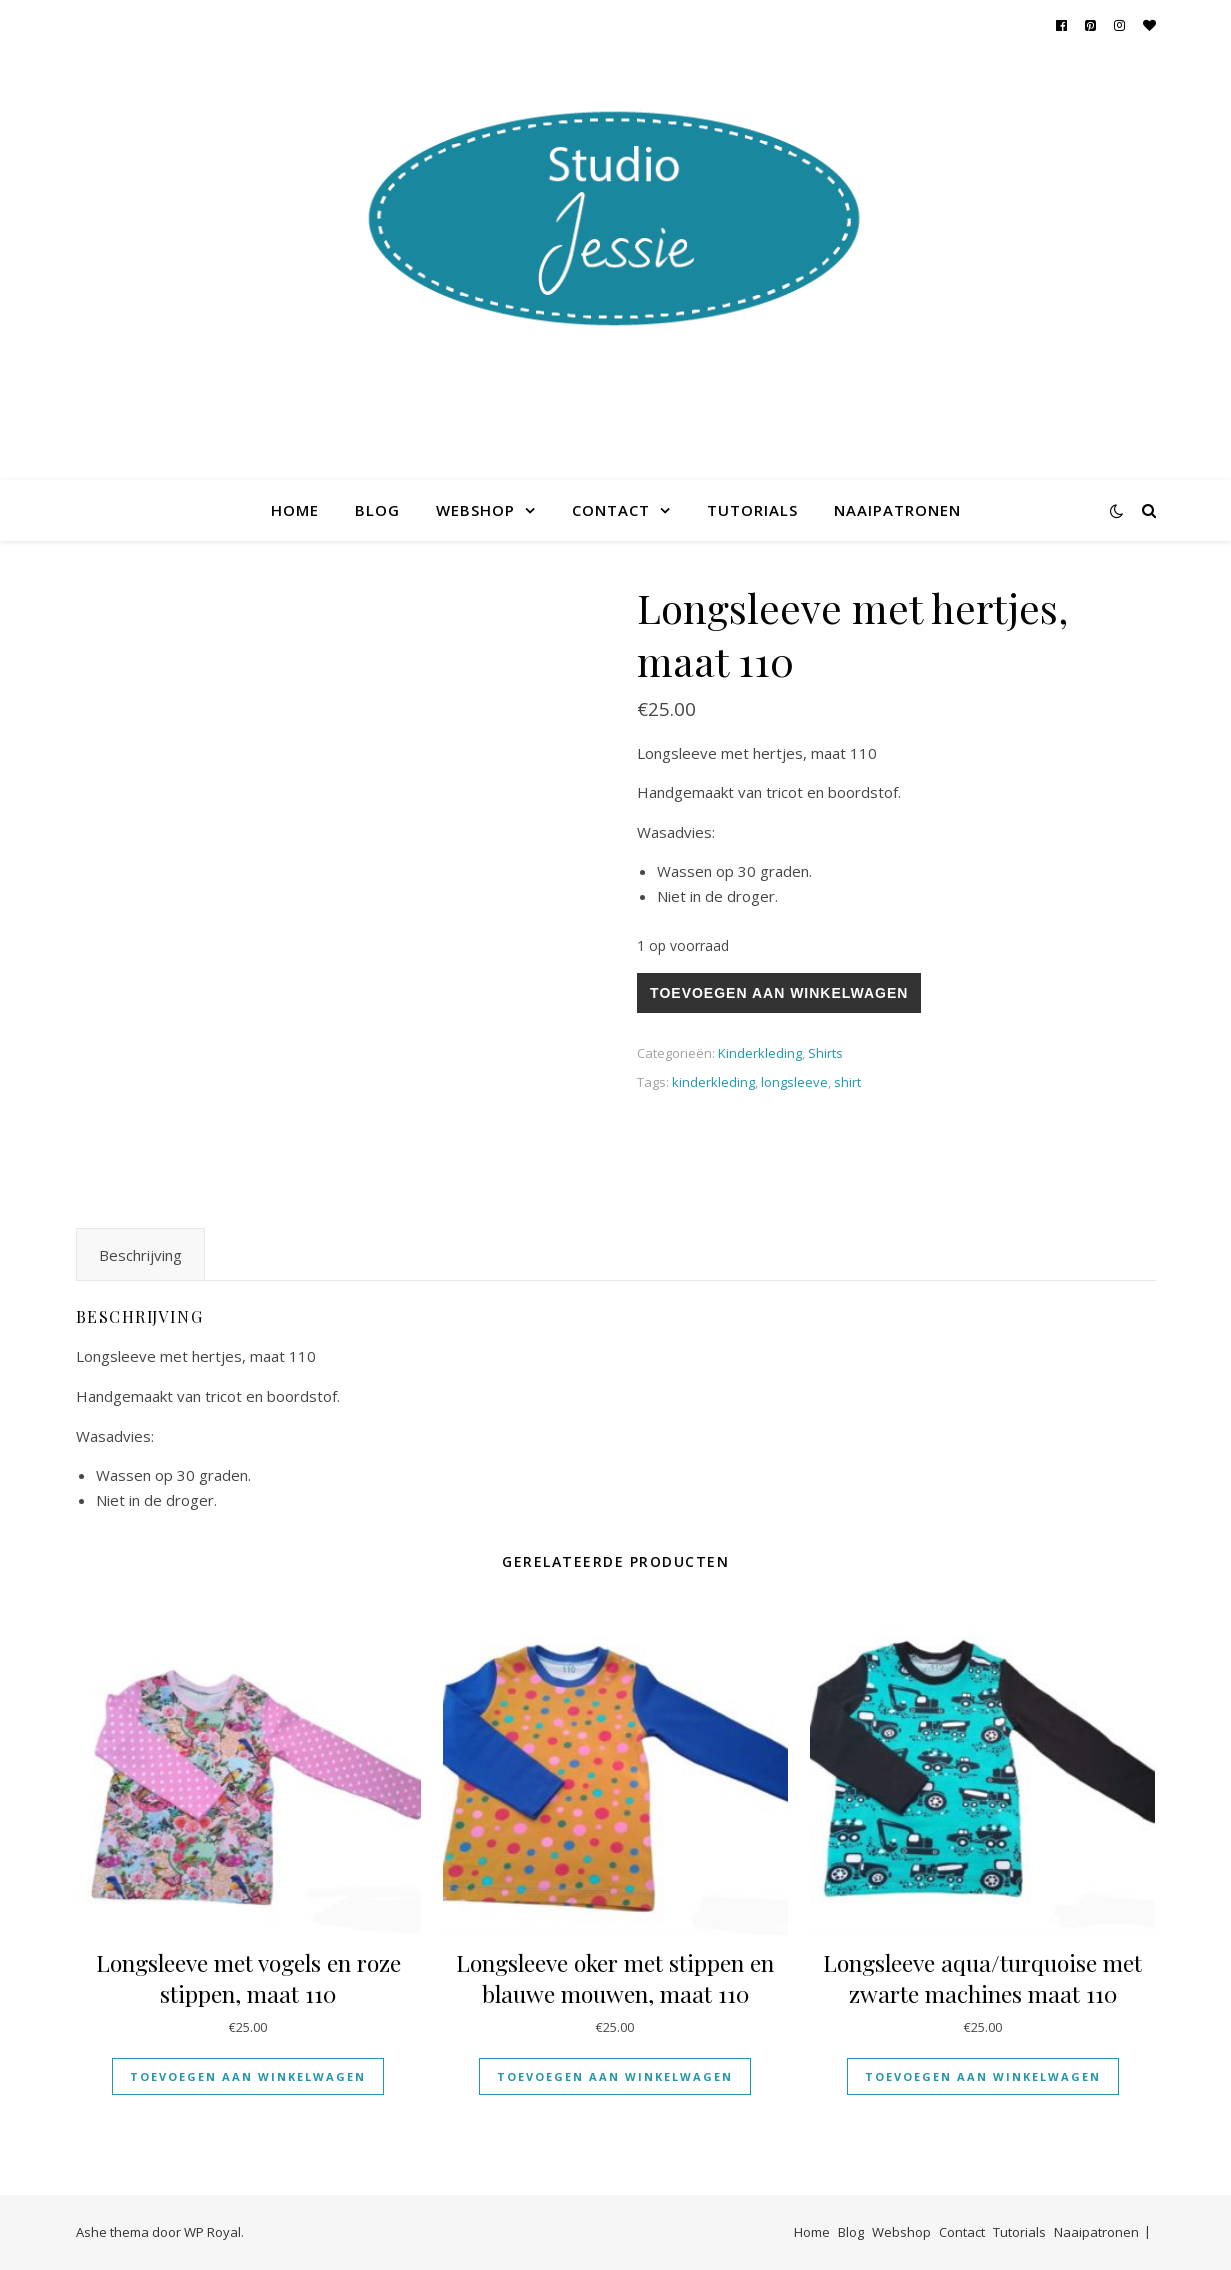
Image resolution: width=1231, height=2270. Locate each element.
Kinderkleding (760, 1053)
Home (295, 510)
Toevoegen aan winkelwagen (779, 993)
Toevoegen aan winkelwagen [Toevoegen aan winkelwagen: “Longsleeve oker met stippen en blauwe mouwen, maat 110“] (615, 2076)
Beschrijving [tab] (140, 1255)
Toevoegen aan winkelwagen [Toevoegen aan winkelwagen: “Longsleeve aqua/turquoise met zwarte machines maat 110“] (983, 2076)
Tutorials (752, 510)
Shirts (825, 1053)
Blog (377, 510)
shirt (847, 1082)
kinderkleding (713, 1082)
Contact (611, 510)
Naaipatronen (897, 510)
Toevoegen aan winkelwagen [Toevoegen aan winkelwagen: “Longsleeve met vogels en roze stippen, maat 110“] (248, 2076)
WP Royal (212, 2232)
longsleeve (794, 1082)
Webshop (475, 510)
